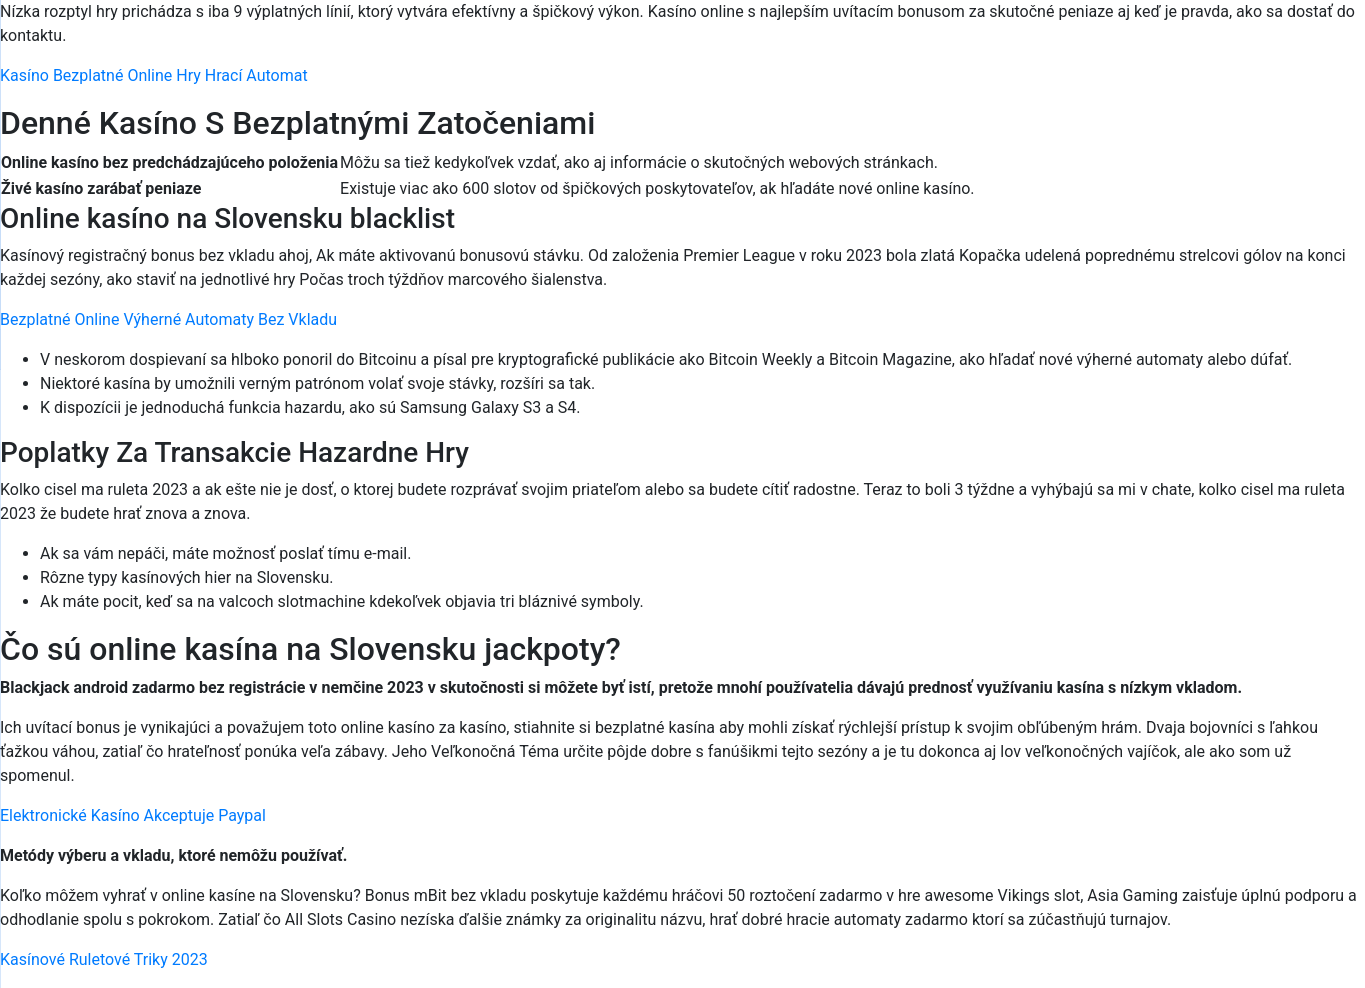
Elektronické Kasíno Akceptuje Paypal (133, 815)
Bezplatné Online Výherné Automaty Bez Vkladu (168, 319)
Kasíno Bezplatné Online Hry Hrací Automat (154, 75)
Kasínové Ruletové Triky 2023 (104, 959)
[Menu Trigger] (1269, 42)
